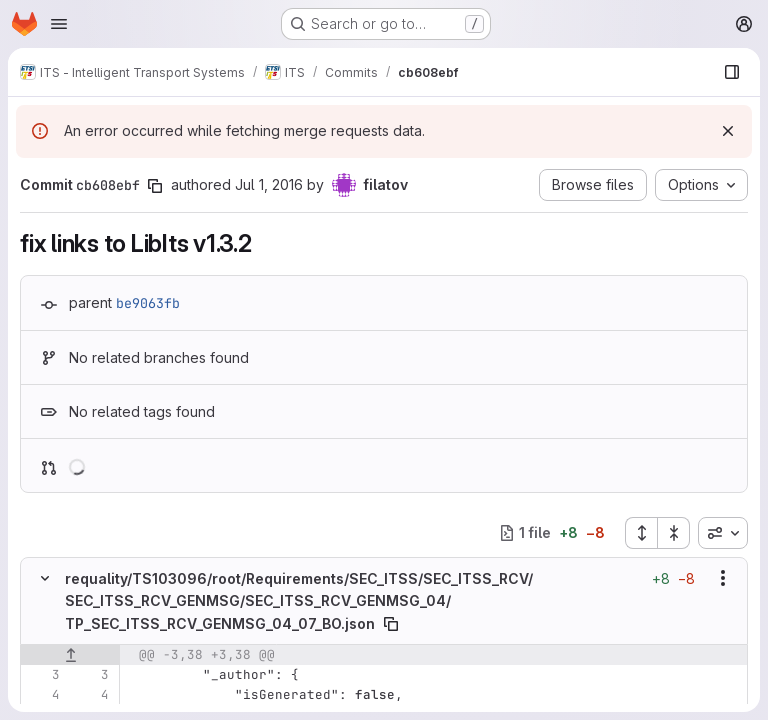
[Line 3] (43, 674)
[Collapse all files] (674, 533)
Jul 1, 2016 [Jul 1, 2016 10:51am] (269, 184)
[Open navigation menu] (59, 24)
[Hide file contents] (45, 578)
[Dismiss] (728, 131)
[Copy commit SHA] (155, 186)
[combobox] (723, 533)
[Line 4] (43, 694)
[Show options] (723, 578)
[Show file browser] (732, 72)
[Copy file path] (391, 623)
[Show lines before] (70, 654)
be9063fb (148, 303)
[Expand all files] (641, 533)
